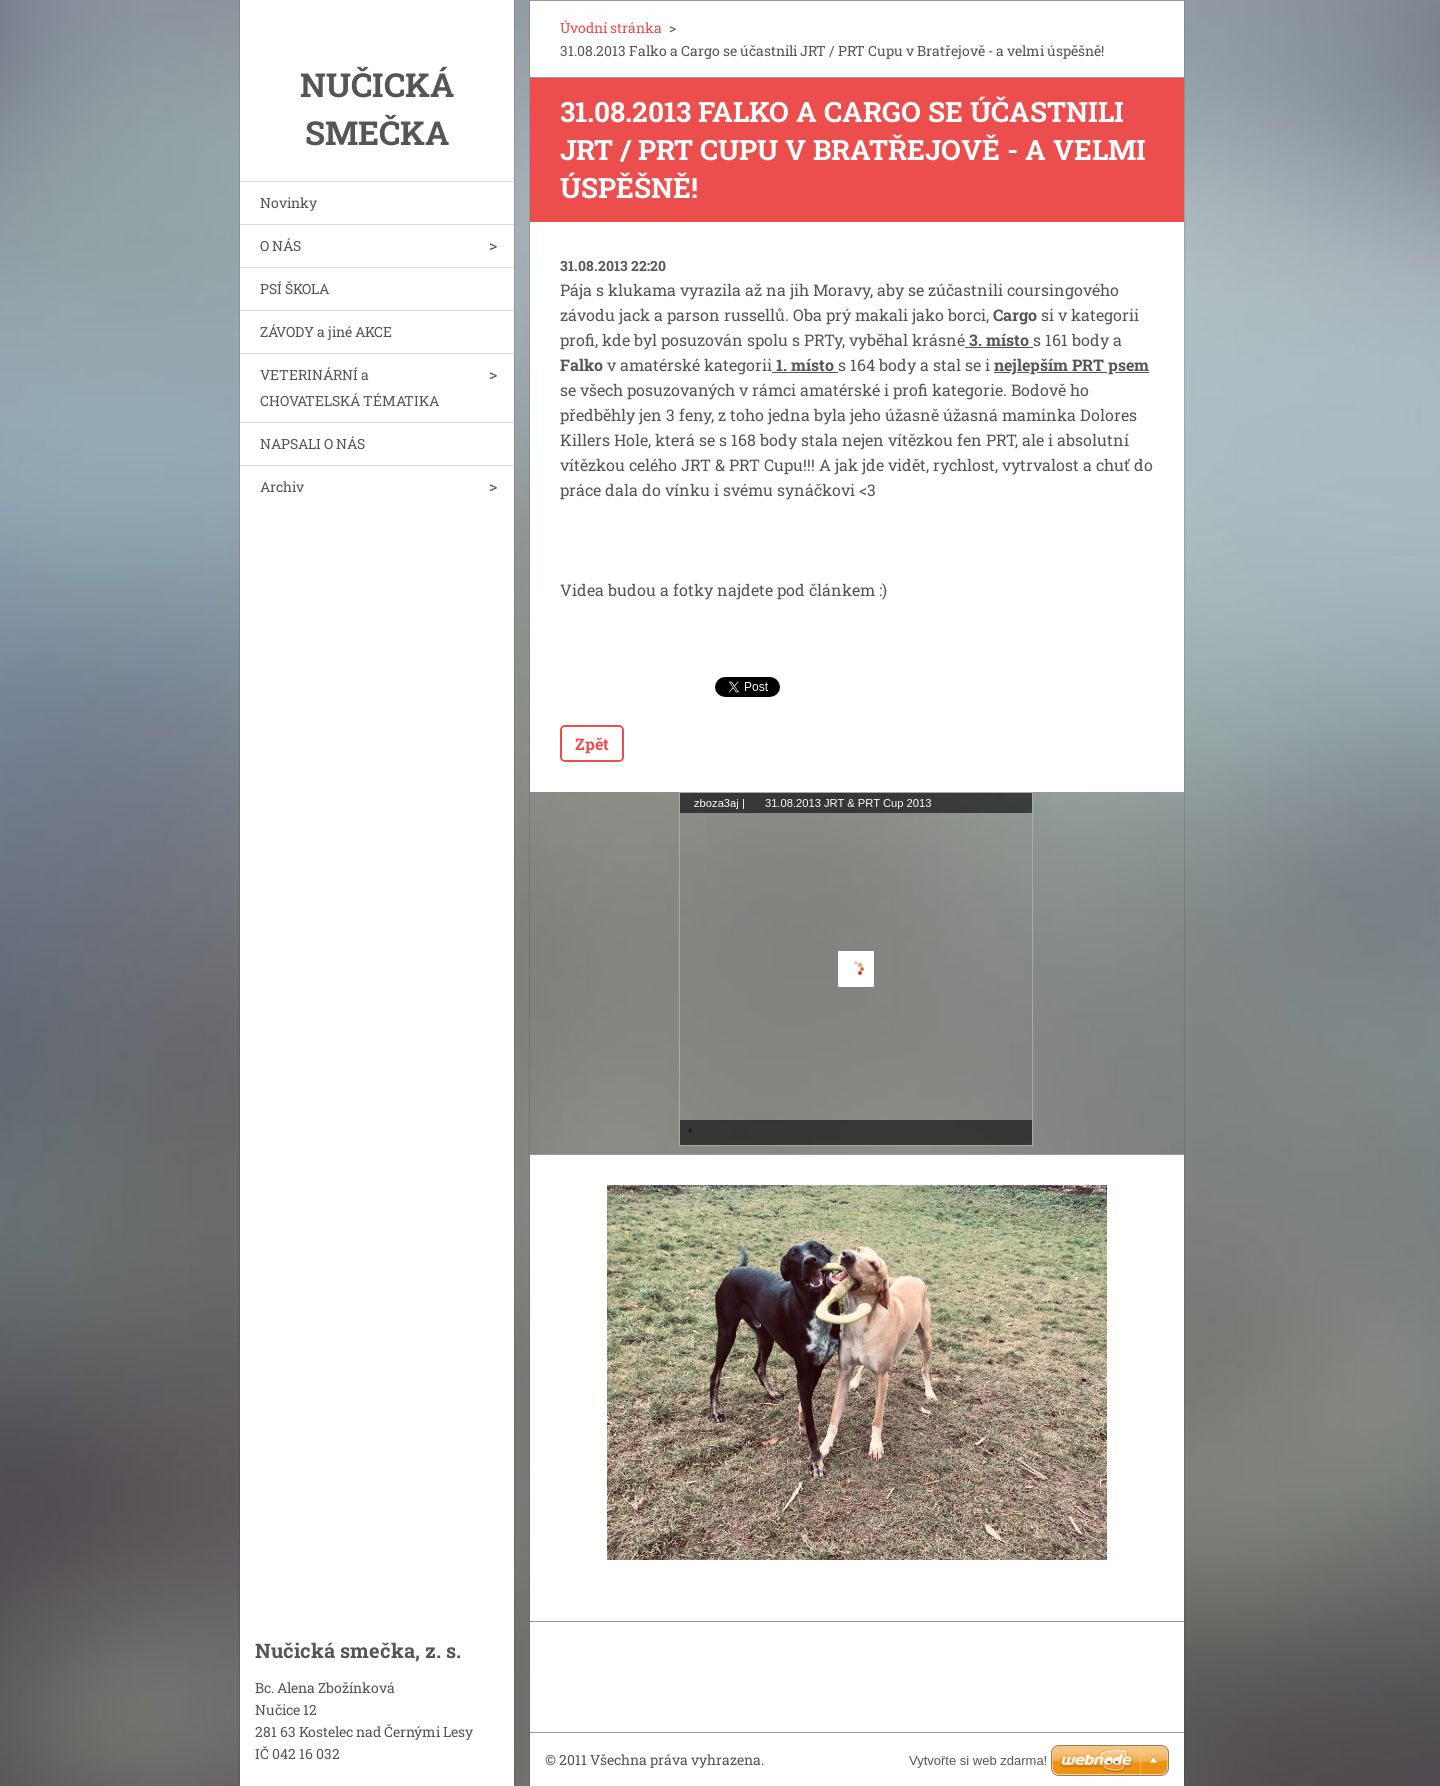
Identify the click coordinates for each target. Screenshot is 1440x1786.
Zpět (592, 743)
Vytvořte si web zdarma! (978, 1760)
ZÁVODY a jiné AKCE (326, 331)
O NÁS (280, 245)
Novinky (288, 202)
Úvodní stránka (611, 27)
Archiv (282, 486)
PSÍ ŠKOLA (294, 288)
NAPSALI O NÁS (312, 443)
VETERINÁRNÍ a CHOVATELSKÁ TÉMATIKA (349, 387)
